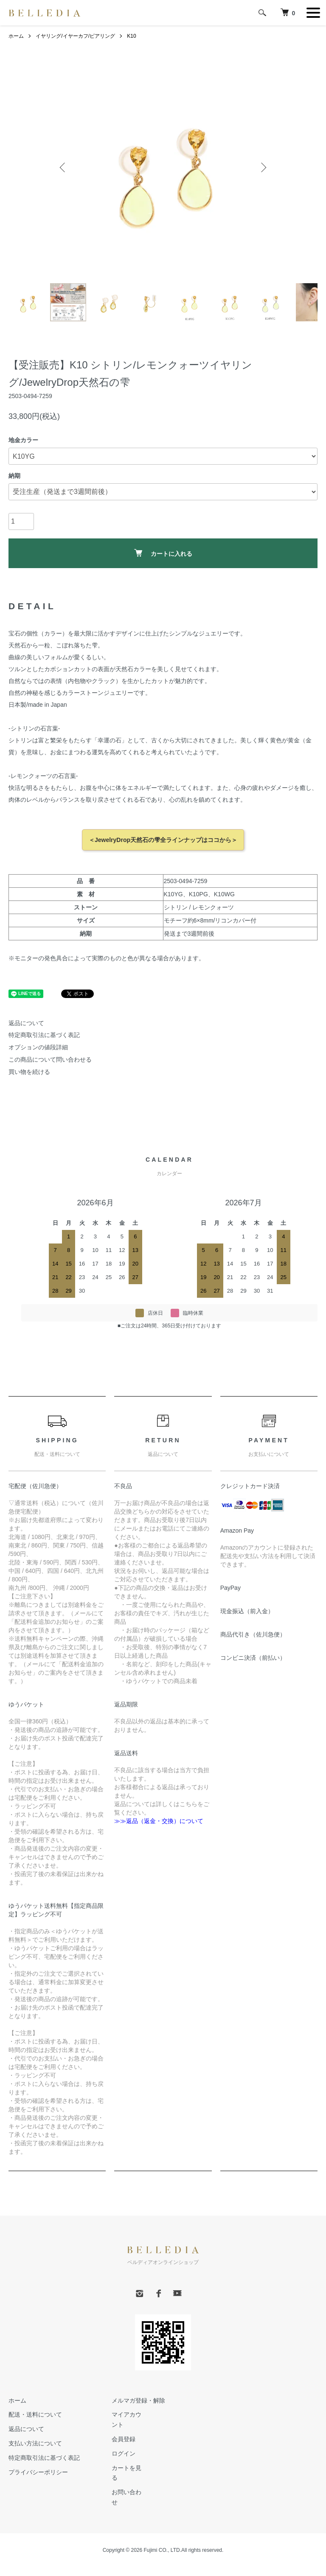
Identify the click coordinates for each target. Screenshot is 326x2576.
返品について (26, 1023)
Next (262, 167)
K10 (131, 36)
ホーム (16, 36)
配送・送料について (35, 2415)
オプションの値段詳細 (38, 1047)
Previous (63, 167)
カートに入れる (163, 553)
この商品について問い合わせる (50, 1060)
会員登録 (123, 2439)
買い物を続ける (29, 1071)
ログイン (123, 2453)
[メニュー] (313, 12)
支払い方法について (35, 2443)
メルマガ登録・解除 (138, 2400)
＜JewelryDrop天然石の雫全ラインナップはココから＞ (163, 839)
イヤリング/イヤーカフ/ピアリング (75, 36)
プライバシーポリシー (38, 2472)
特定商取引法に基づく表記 (44, 1035)
